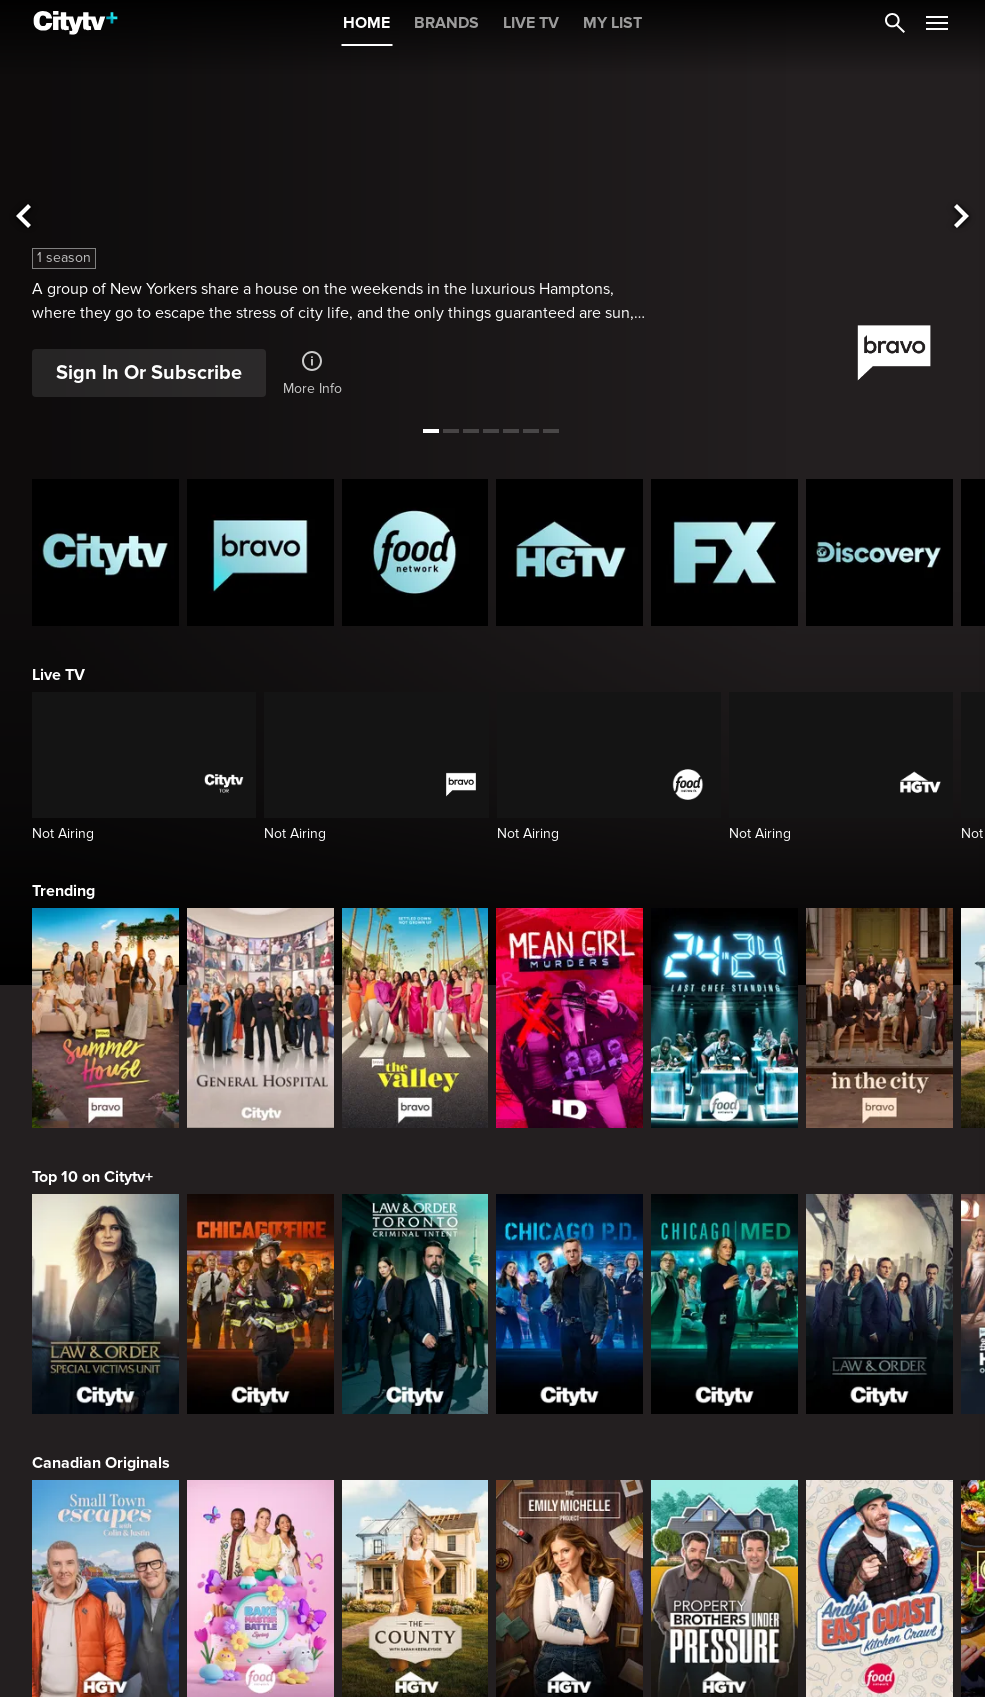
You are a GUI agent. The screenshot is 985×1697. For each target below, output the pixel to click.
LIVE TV (531, 23)
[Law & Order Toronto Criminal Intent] (415, 1304)
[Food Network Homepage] (415, 552)
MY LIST (612, 23)
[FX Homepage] (724, 552)
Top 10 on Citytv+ (92, 1177)
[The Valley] (415, 1018)
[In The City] (879, 1018)
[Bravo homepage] (260, 552)
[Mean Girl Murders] (569, 1018)
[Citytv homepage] (105, 552)
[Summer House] (105, 1018)
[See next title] (962, 216)
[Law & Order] (879, 1304)
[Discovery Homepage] (879, 552)
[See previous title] (23, 216)
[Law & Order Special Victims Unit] (105, 1304)
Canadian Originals (101, 1463)
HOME (366, 23)
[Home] (75, 23)
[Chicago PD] (569, 1304)
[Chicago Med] (724, 1304)
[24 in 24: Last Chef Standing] (724, 1018)
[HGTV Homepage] (569, 552)
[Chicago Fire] (260, 1304)
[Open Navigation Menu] (937, 23)
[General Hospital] (260, 1018)
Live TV (58, 675)
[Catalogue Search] (895, 23)
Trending (63, 891)
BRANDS (446, 23)
